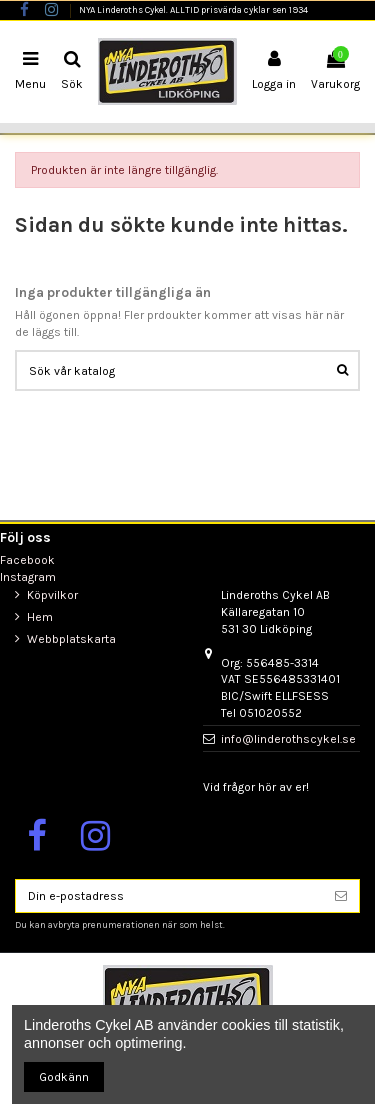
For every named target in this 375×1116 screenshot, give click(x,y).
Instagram (28, 577)
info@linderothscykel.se (288, 739)
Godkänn (64, 1077)
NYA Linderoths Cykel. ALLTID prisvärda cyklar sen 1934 (193, 9)
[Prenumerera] (341, 896)
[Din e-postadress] (169, 896)
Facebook (27, 560)
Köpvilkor (52, 595)
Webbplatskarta (71, 639)
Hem (40, 617)
